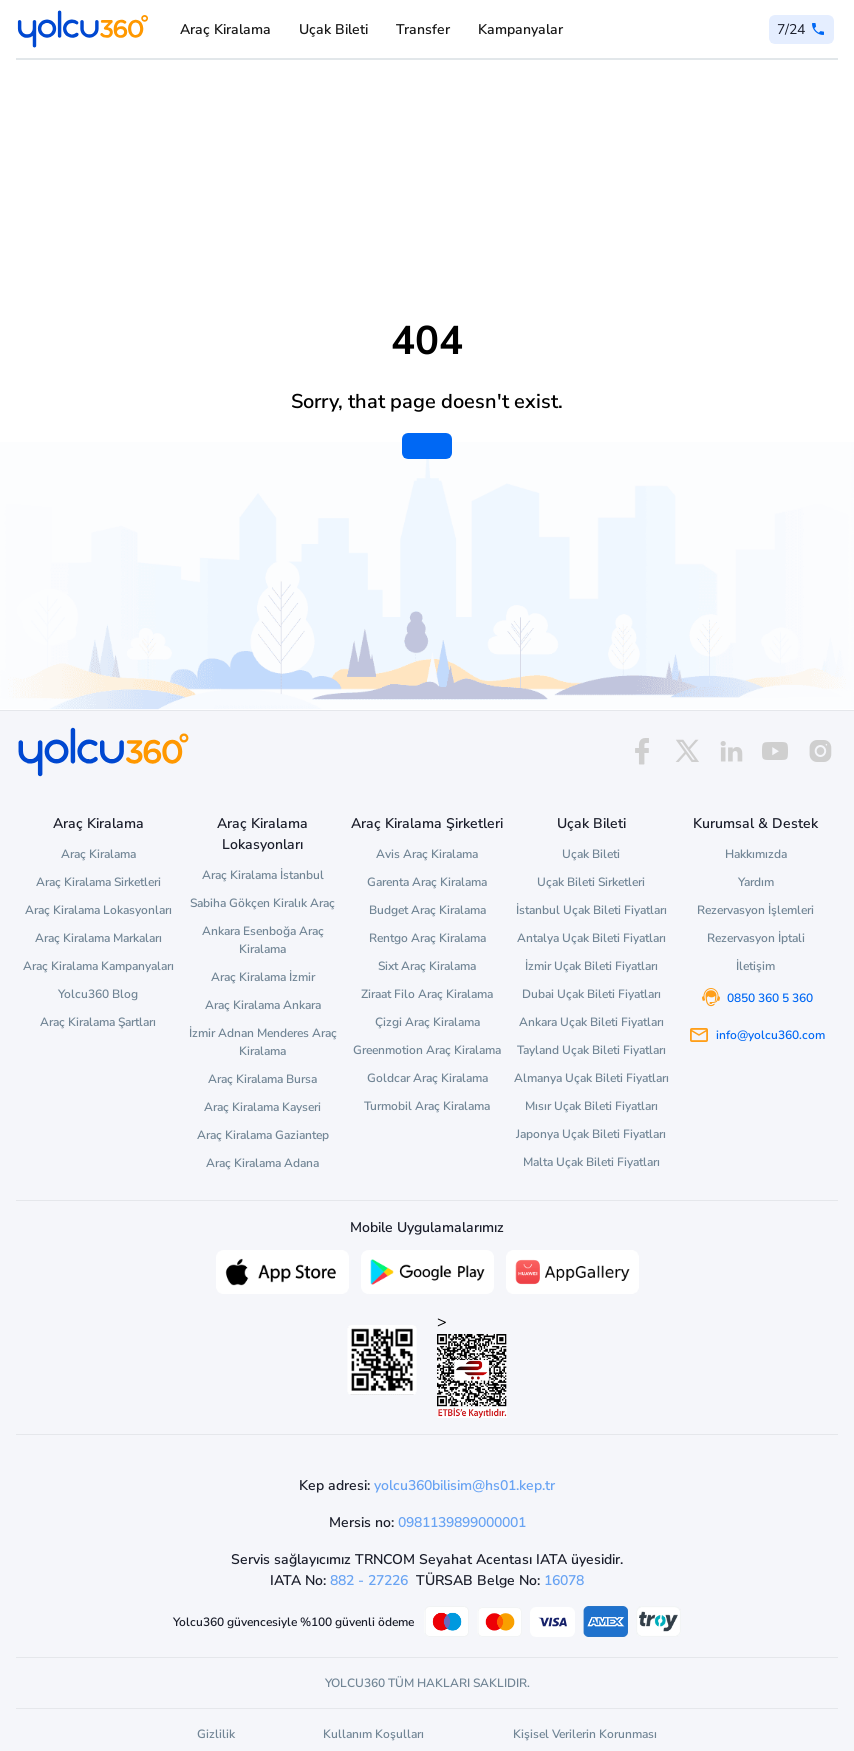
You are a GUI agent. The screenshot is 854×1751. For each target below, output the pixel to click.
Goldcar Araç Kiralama (427, 1078)
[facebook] (642, 751)
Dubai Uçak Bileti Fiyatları (591, 994)
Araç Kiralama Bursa (262, 1079)
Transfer (423, 29)
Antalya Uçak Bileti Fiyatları (591, 938)
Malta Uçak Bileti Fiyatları (591, 1162)
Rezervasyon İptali (756, 938)
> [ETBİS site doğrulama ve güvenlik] (472, 1364)
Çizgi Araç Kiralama (427, 1022)
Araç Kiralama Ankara (263, 1005)
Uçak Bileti (333, 29)
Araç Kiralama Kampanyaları (98, 966)
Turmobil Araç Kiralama (427, 1106)
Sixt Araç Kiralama (427, 966)
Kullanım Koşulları (373, 1734)
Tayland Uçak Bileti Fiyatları (591, 1050)
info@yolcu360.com (770, 1035)
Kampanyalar (520, 29)
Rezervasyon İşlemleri (755, 910)
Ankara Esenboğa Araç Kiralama (263, 940)
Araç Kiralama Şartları (98, 1022)
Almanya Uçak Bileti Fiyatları (591, 1078)
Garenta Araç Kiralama (427, 882)
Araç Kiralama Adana (262, 1163)
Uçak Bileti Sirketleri (591, 882)
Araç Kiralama (225, 29)
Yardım (756, 882)
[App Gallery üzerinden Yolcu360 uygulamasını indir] (572, 1270)
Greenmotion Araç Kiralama (427, 1050)
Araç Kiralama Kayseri (262, 1107)
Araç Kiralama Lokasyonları (98, 910)
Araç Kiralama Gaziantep (263, 1135)
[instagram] (820, 751)
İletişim (755, 966)
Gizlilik (216, 1734)
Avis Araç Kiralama (427, 854)
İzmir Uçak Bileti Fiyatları (591, 966)
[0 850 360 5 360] (801, 29)
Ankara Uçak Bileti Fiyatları (591, 1022)
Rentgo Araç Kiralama (427, 938)
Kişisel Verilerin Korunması (585, 1734)
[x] (687, 751)
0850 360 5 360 (770, 998)
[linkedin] (731, 751)
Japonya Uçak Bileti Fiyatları (591, 1134)
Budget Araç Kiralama (427, 910)
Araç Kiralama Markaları (98, 938)
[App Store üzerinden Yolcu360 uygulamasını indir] (282, 1270)
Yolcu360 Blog (98, 994)
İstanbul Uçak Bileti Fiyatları (591, 910)
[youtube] (775, 751)
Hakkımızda (756, 854)
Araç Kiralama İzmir (263, 977)
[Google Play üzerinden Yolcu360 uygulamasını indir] (427, 1270)
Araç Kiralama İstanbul (263, 875)
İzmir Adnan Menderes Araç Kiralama (263, 1042)
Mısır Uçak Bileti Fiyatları (591, 1106)
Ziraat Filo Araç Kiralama (427, 994)
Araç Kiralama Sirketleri (98, 882)
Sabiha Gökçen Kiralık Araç (262, 903)
